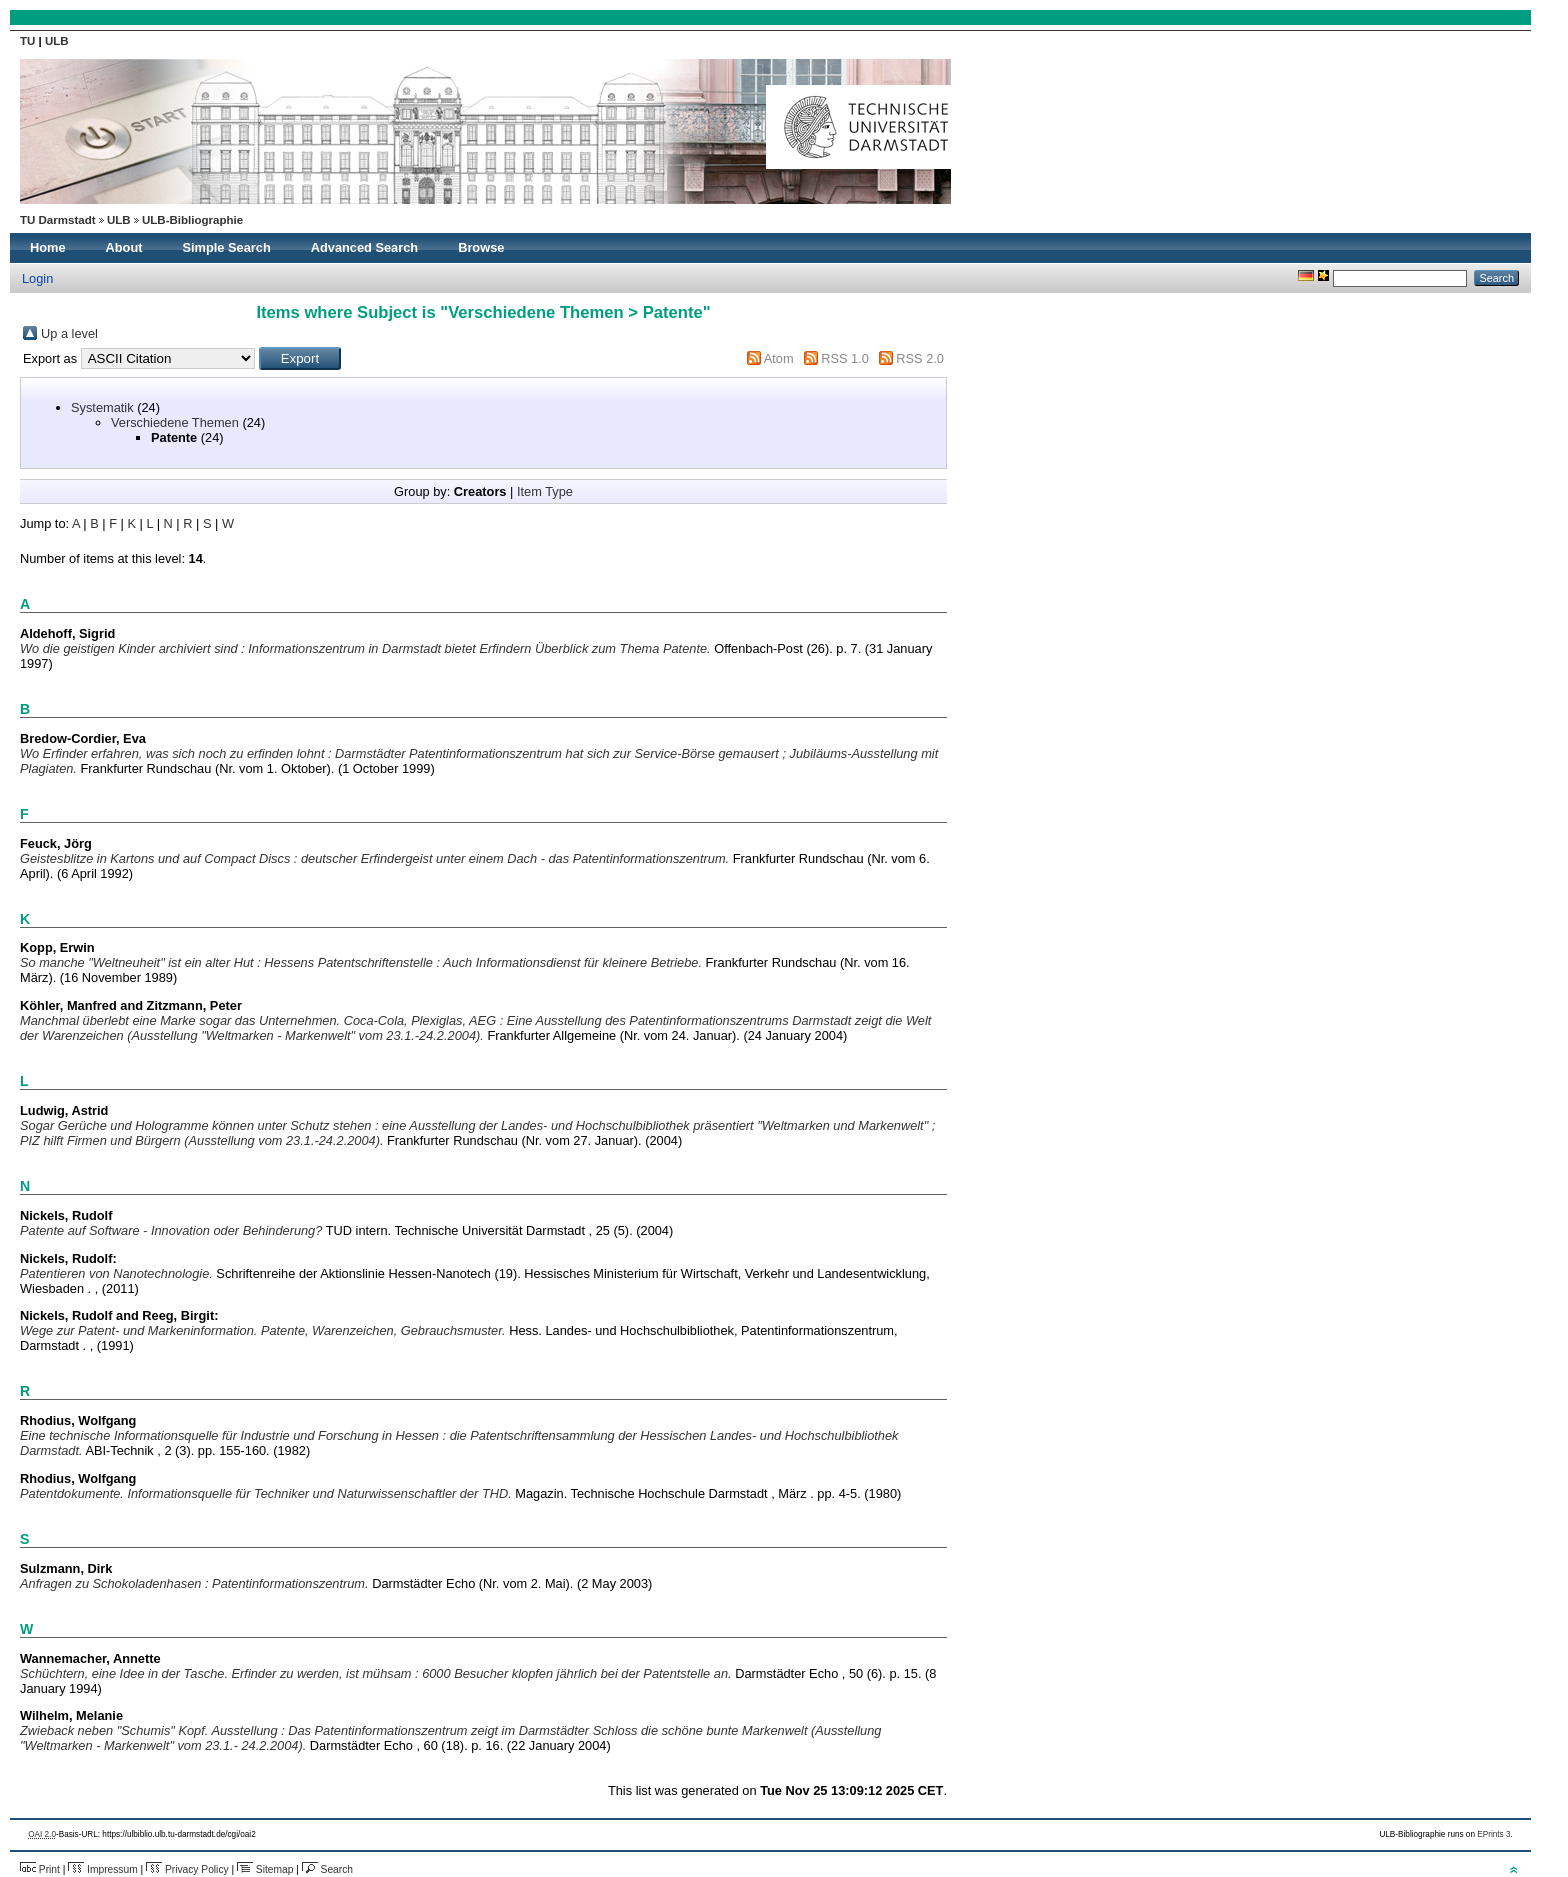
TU (29, 41)
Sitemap (265, 1869)
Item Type (545, 491)
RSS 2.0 (920, 358)
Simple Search (227, 247)
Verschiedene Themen (175, 422)
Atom (779, 358)
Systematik (102, 407)
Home (48, 247)
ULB (57, 41)
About (124, 247)
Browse (481, 247)
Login (37, 278)
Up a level (69, 333)
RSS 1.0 (845, 358)
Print (40, 1869)
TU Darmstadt (58, 220)
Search (327, 1869)
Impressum (102, 1869)
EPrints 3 (1493, 1834)
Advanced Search (364, 247)
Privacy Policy (187, 1869)
